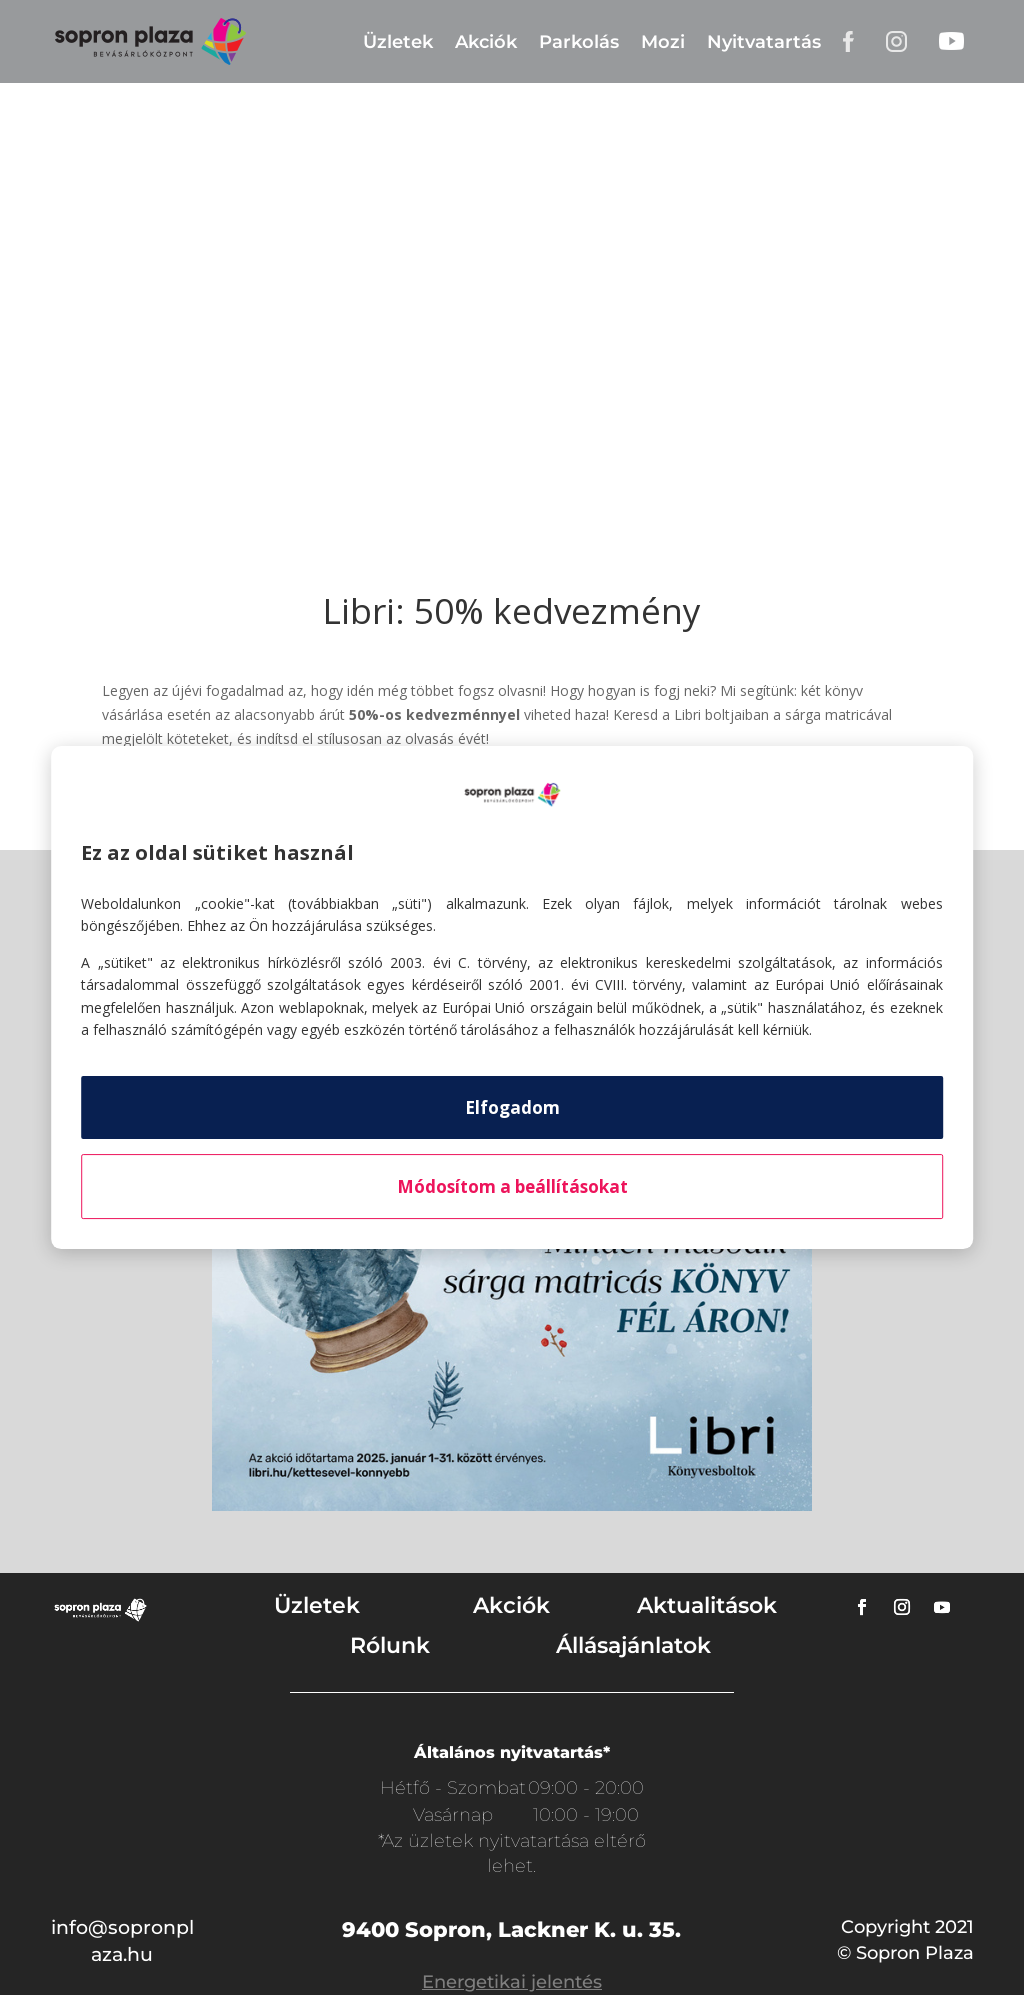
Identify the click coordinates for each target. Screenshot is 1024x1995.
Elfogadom (512, 1107)
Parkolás (579, 42)
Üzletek (398, 42)
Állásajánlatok (633, 1645)
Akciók (486, 42)
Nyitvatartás (764, 42)
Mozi (663, 42)
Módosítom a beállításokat (512, 1186)
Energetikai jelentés (512, 1982)
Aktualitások (707, 1605)
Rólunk (390, 1645)
